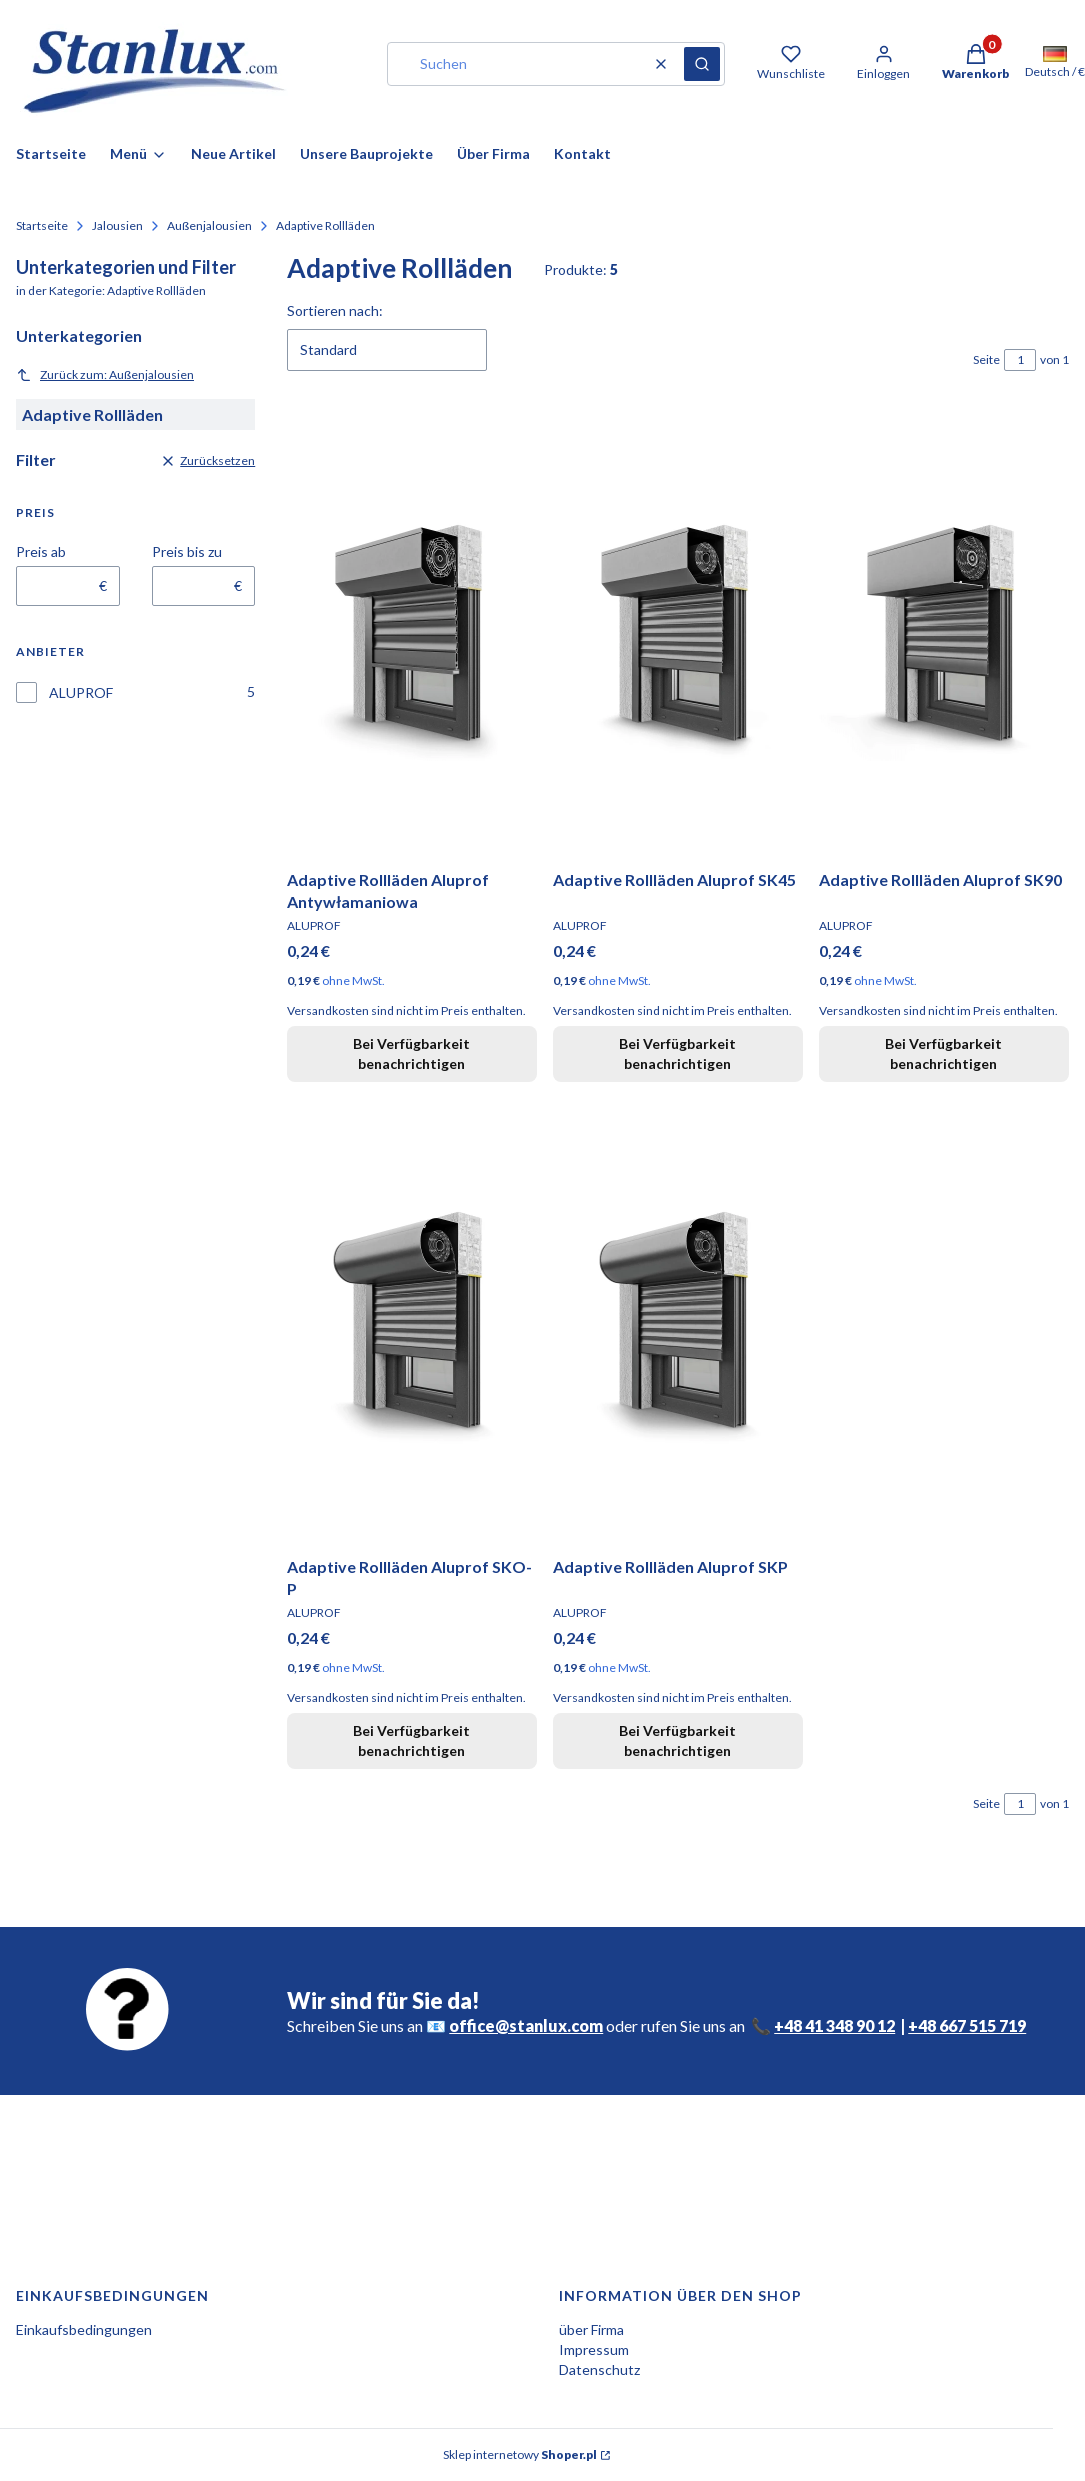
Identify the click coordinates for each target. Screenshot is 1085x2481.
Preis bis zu (187, 551)
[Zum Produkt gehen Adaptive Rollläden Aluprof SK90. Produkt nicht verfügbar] (944, 636)
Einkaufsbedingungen (84, 2329)
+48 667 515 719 (967, 2025)
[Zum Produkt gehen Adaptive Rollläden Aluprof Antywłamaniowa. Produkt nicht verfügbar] (412, 636)
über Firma (591, 2329)
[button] (702, 64)
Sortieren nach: (335, 310)
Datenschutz (599, 2369)
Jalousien (117, 225)
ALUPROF (81, 692)
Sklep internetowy (520, 2454)
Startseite (42, 225)
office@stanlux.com (526, 2025)
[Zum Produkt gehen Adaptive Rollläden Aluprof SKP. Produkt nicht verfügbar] (678, 1323)
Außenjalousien (209, 225)
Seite (986, 359)
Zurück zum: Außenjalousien (105, 375)
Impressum (594, 2349)
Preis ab (41, 551)
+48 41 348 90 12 (834, 2025)
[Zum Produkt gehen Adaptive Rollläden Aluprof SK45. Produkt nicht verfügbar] (678, 636)
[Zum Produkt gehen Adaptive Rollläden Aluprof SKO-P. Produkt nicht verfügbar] (412, 1323)
